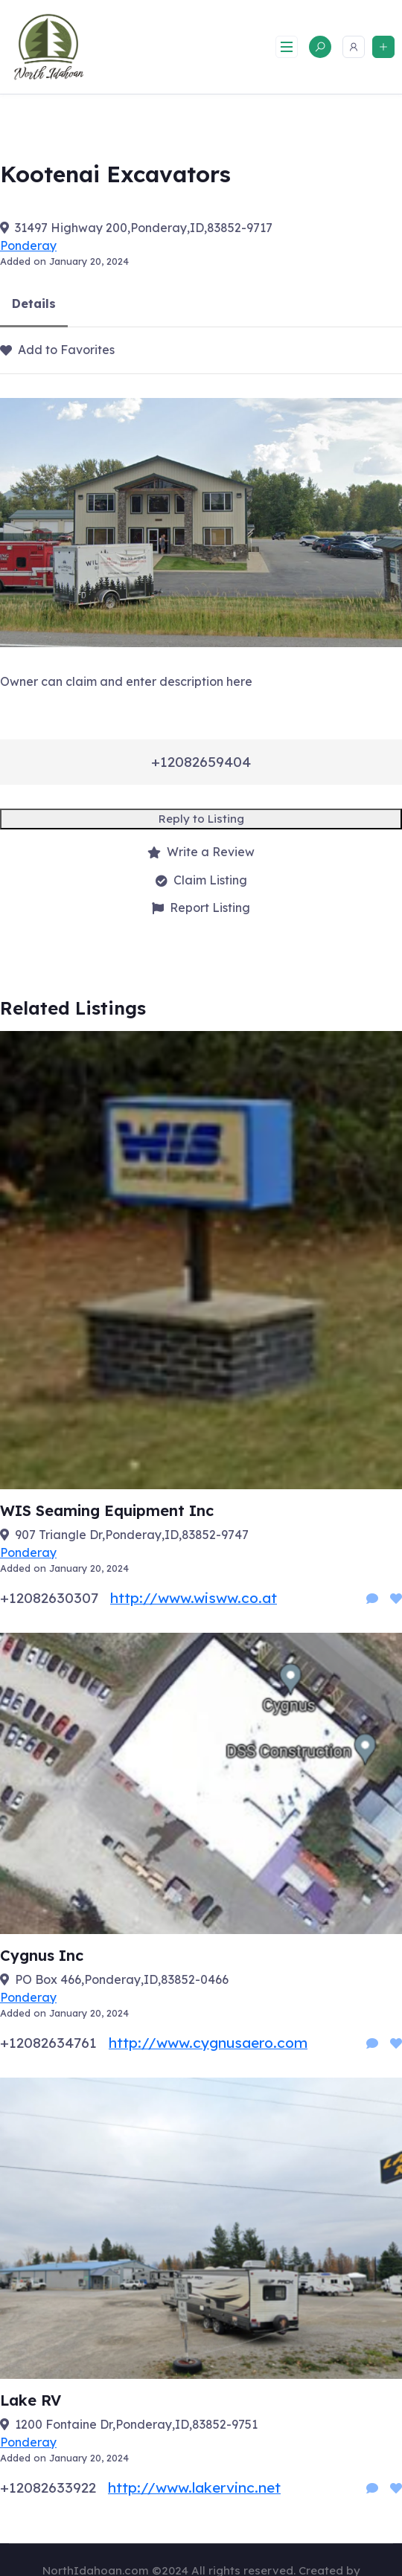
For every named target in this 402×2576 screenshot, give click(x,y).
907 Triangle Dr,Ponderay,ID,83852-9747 (132, 1534)
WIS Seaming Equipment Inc (107, 1510)
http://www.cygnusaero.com (208, 2043)
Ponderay (28, 245)
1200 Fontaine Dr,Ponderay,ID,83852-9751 (136, 2424)
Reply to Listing (201, 819)
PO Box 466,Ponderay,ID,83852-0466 (122, 1979)
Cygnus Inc (41, 1955)
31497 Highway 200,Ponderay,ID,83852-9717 (143, 227)
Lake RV (30, 2400)
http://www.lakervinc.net (194, 2487)
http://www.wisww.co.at (193, 1598)
